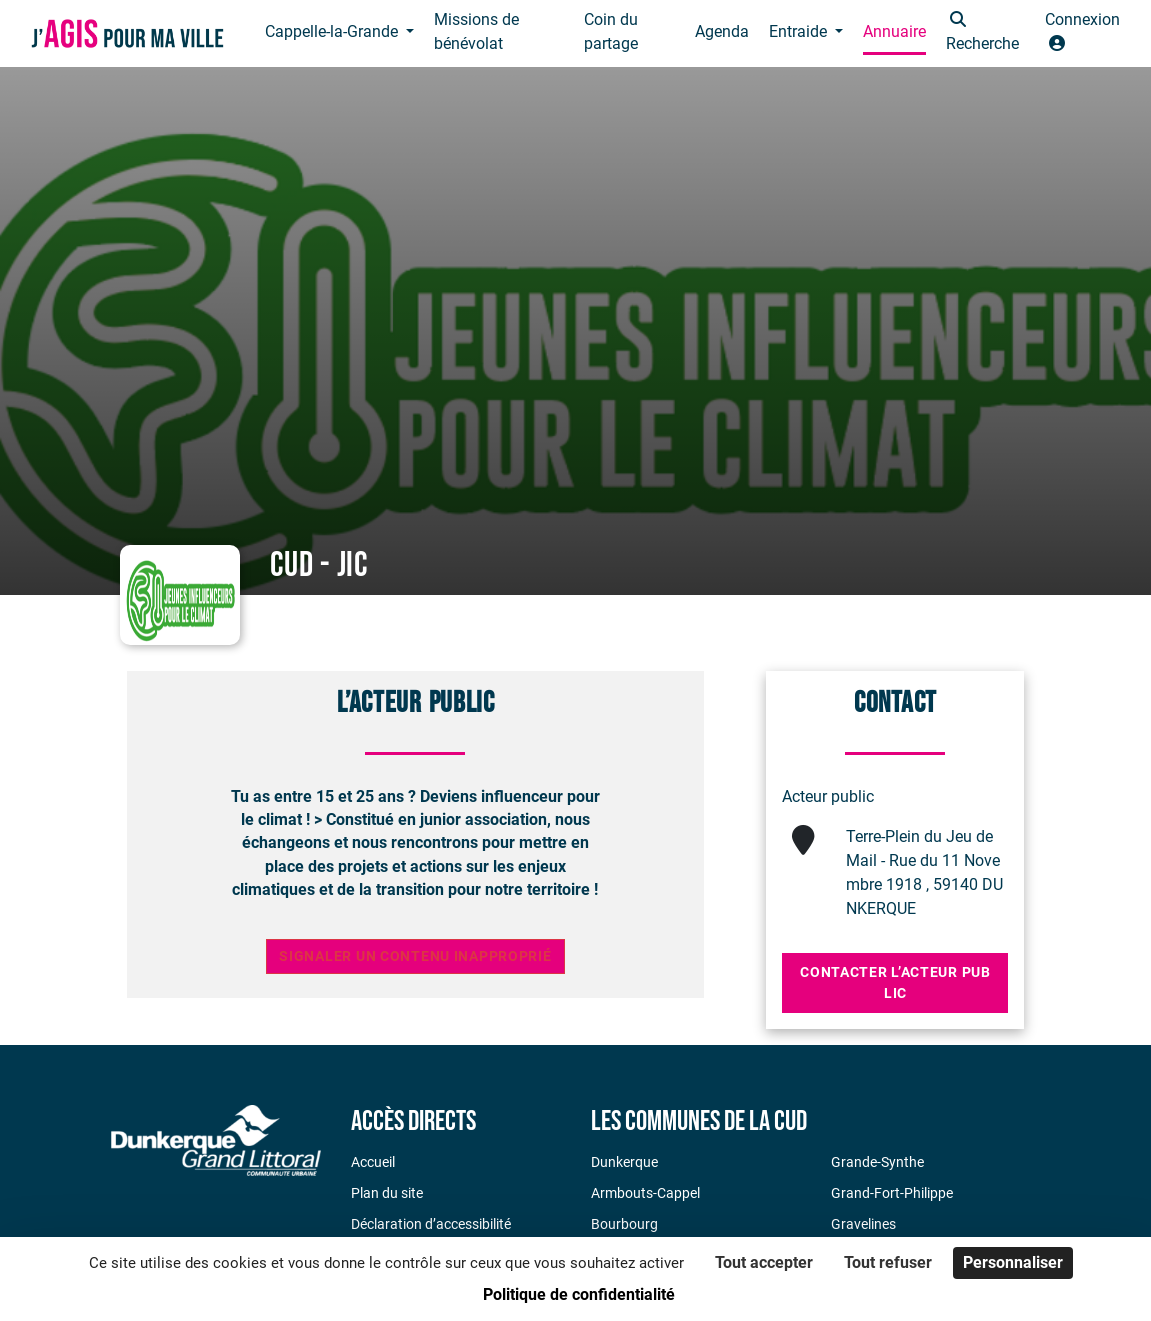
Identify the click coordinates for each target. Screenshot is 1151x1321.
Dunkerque (624, 1162)
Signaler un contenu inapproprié (415, 956)
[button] (985, 33)
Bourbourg (624, 1224)
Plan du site (387, 1193)
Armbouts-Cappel (645, 1193)
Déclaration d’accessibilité (431, 1224)
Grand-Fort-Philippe (892, 1193)
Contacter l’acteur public (895, 982)
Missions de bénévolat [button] (476, 31)
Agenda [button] (722, 31)
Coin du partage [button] (611, 31)
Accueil (373, 1162)
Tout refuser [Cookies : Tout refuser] (888, 1262)
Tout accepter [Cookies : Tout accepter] (764, 1262)
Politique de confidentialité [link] (579, 1294)
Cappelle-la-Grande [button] (333, 31)
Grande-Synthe (877, 1162)
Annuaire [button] (894, 31)
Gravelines (863, 1224)
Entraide (800, 31)
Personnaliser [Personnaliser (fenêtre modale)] (1013, 1262)
